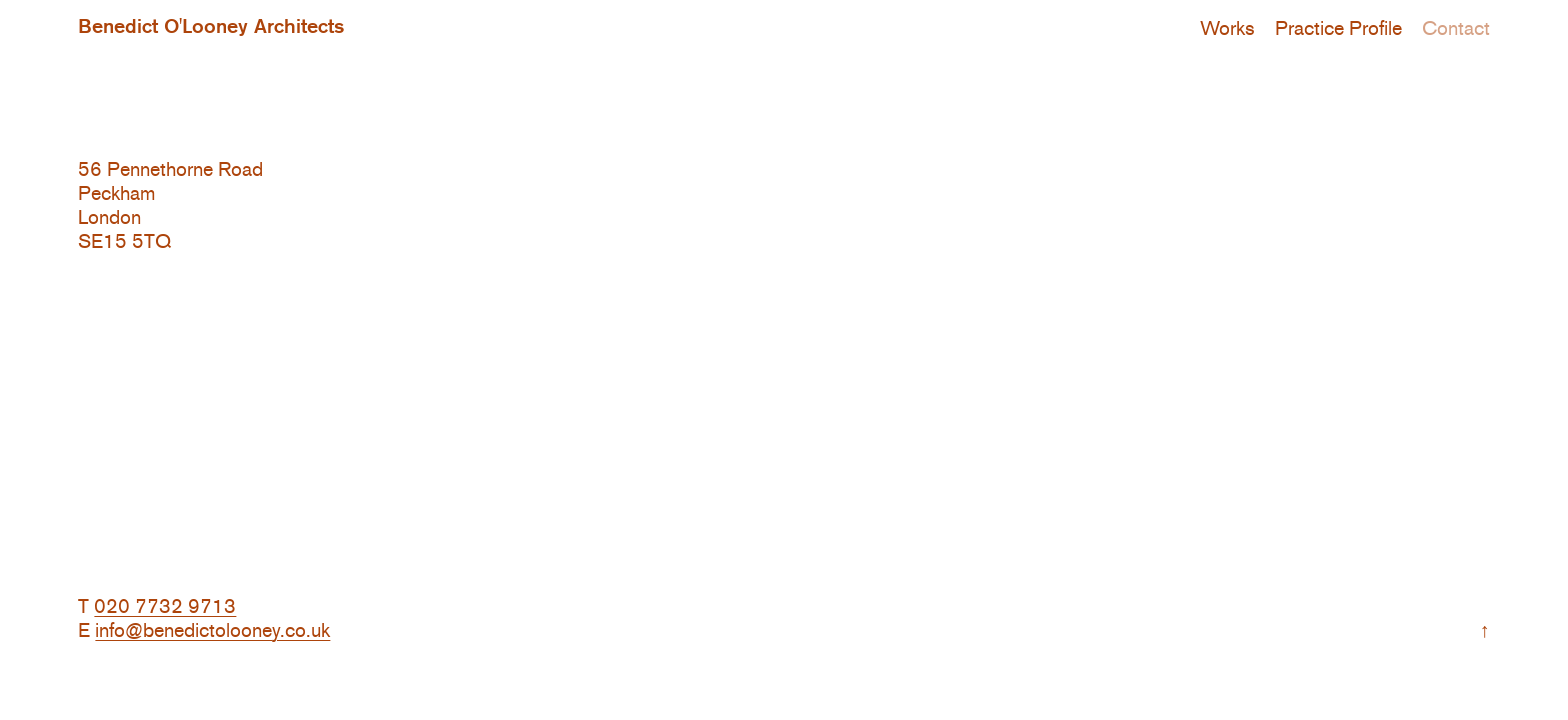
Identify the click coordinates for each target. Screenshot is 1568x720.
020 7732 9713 (165, 606)
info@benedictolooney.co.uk (212, 630)
